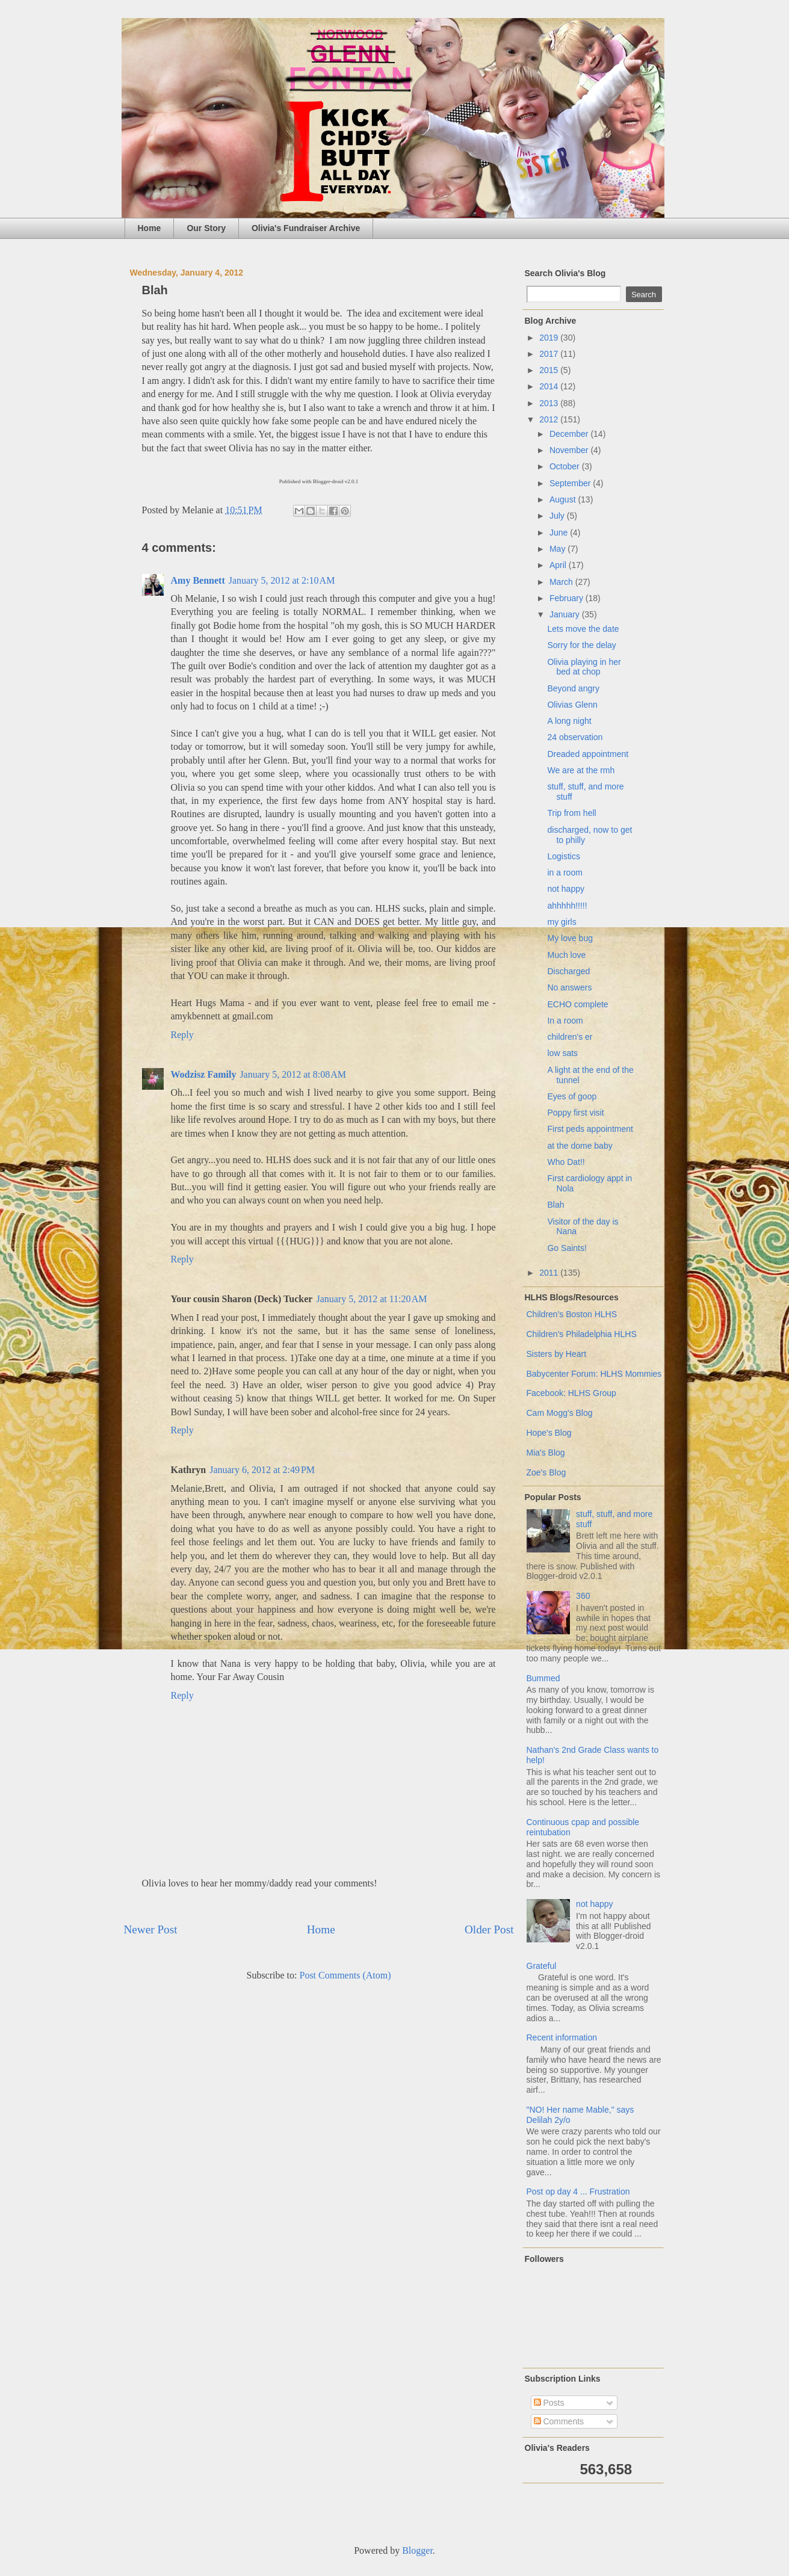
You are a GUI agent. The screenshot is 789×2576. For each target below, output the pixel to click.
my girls (561, 922)
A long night (569, 721)
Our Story (206, 228)
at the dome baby (579, 1146)
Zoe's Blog (546, 1472)
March (562, 582)
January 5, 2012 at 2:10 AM (282, 580)
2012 (549, 419)
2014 (549, 386)
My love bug (569, 938)
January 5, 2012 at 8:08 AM (293, 1074)
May (558, 549)
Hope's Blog (549, 1433)
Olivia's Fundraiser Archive (306, 228)
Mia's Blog (546, 1452)
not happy (565, 889)
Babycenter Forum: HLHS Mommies (594, 1374)
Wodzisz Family (204, 1074)
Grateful (542, 1966)
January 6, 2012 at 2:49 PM (262, 1470)
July (558, 515)
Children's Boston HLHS (572, 1314)
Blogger (417, 2550)
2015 (549, 370)
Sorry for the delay (581, 645)
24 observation (574, 737)
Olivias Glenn (572, 704)
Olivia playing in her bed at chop (583, 667)
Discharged (568, 971)
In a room (565, 1020)
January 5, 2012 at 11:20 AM (371, 1299)
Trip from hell (571, 813)
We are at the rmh (580, 770)
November (569, 450)
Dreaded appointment (587, 754)
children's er (569, 1037)
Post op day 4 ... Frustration (578, 2191)
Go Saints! (566, 1248)
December (569, 434)
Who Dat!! (565, 1162)
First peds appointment (590, 1129)
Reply (182, 1035)
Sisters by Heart (557, 1354)
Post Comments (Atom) (345, 1975)
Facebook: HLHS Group (571, 1393)
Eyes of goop (571, 1096)
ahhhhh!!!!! (567, 905)
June (559, 532)
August (563, 499)
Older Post (489, 1929)
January (565, 614)
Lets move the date (583, 629)
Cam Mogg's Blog (560, 1413)
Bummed (543, 1678)
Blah (555, 1204)
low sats (562, 1053)
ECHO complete (577, 1004)
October (565, 466)
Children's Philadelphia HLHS (582, 1334)
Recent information (562, 2037)
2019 (549, 337)
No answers (569, 987)
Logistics (563, 856)
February (567, 598)
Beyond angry (573, 688)
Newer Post (151, 1929)
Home (149, 228)
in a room (564, 872)
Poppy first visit (575, 1112)
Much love (566, 955)
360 (583, 1596)
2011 (549, 1272)
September (571, 483)
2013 (549, 403)
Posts (549, 2403)
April (559, 565)
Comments (559, 2421)
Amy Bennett (198, 580)
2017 (549, 354)
